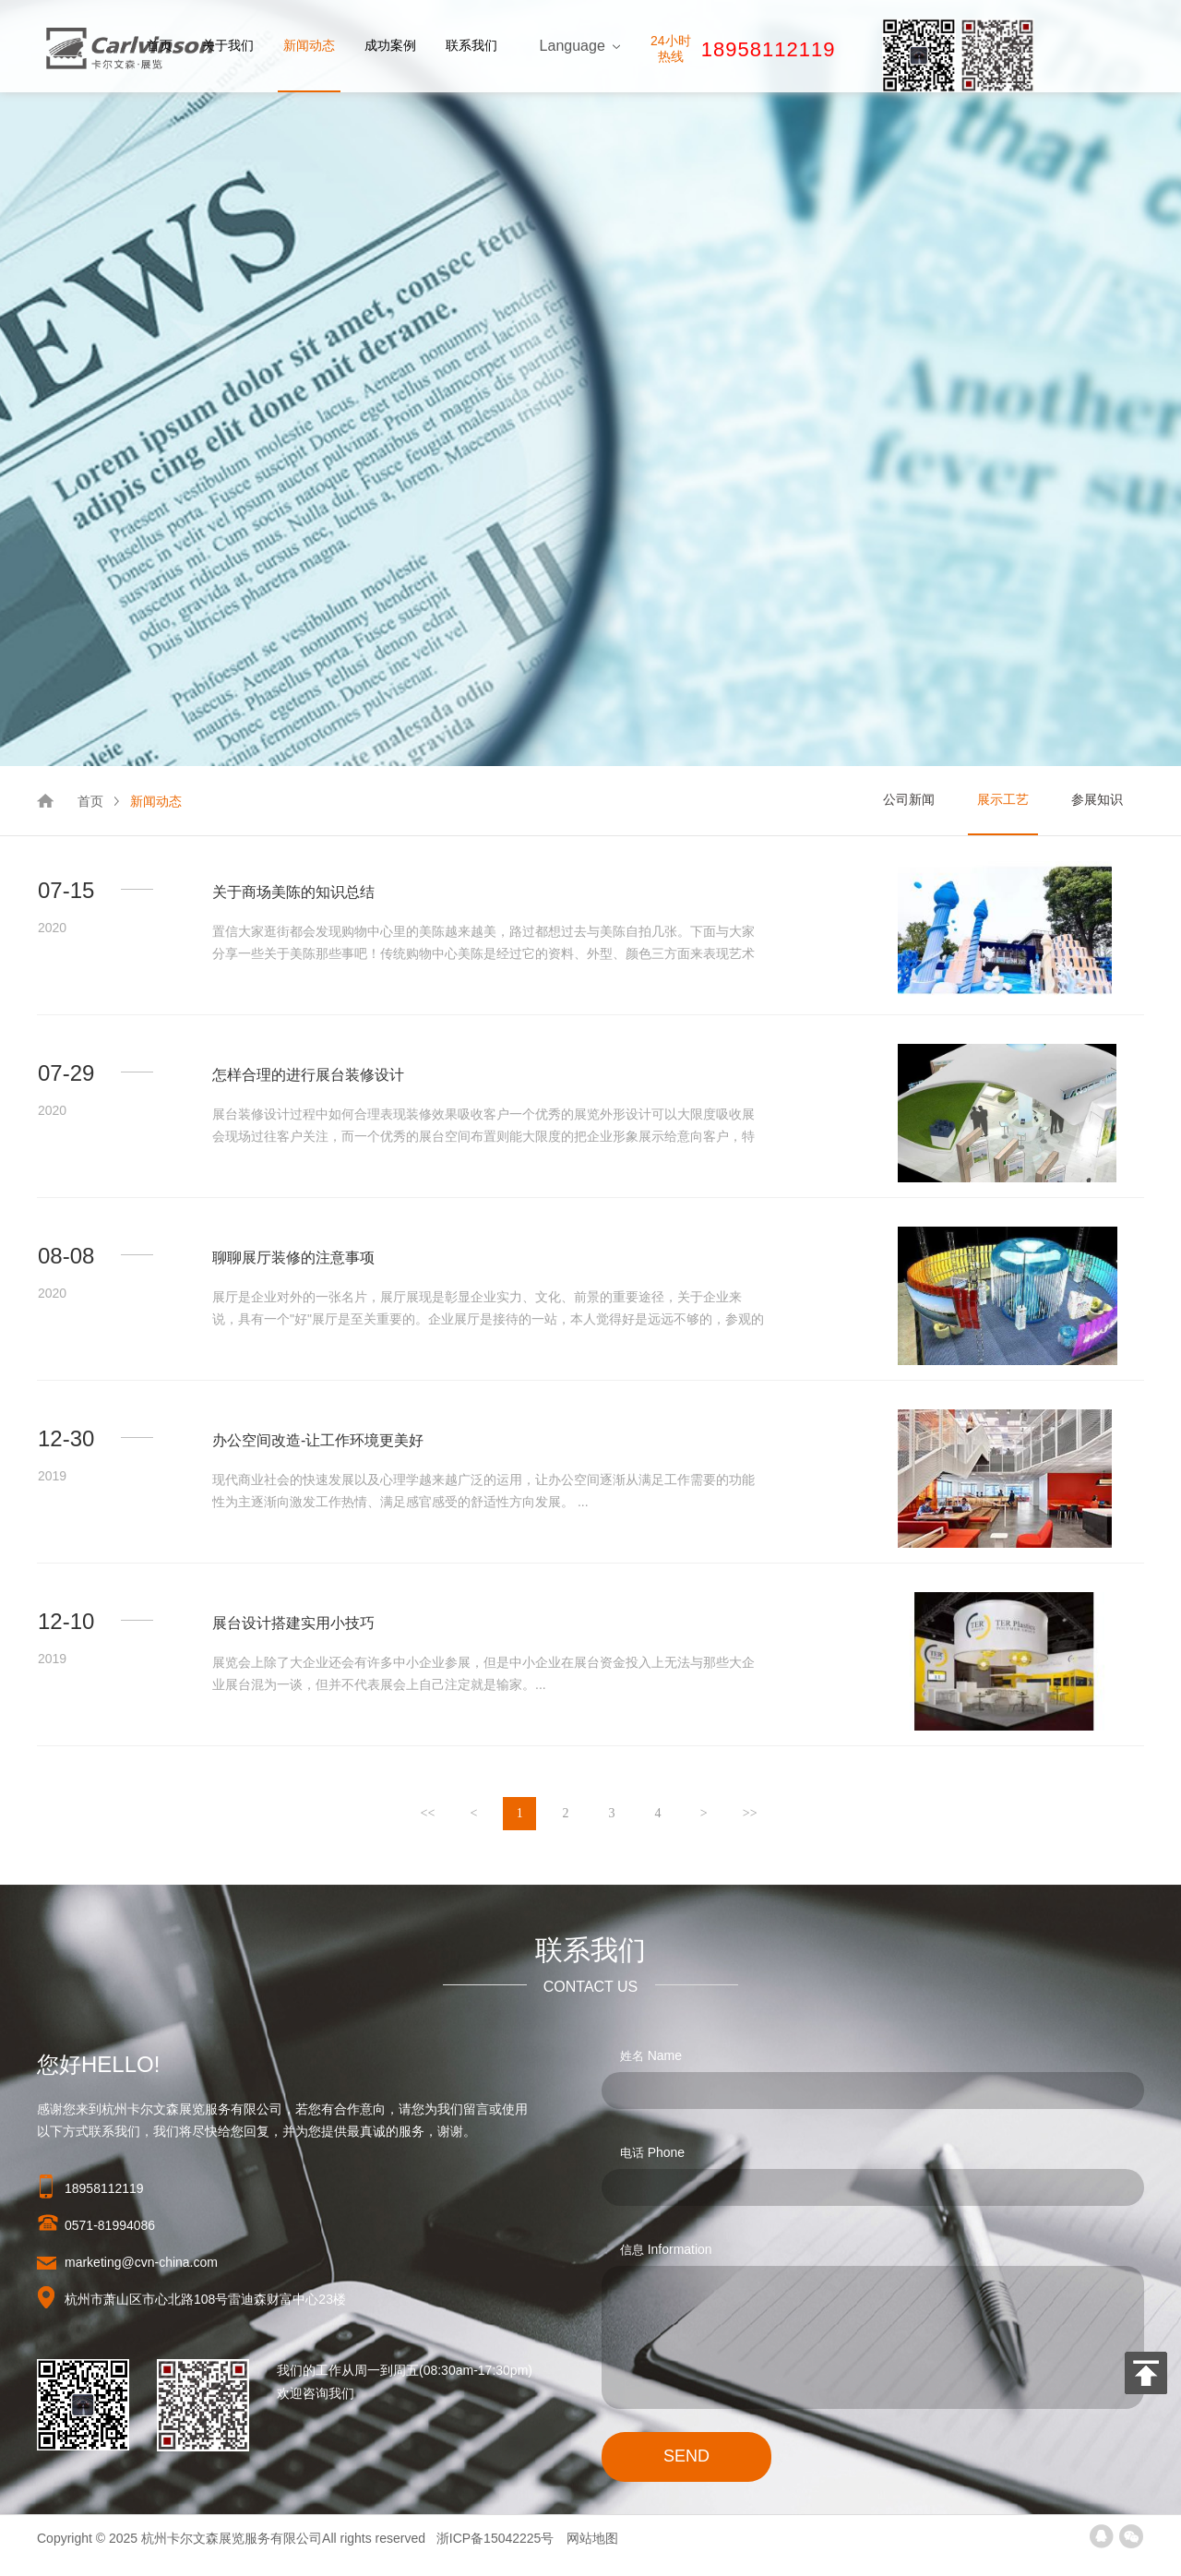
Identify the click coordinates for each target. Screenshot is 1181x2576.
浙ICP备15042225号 (497, 2538)
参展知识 (1097, 799)
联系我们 (471, 45)
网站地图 (592, 2538)
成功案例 (390, 45)
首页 (160, 45)
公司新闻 (909, 799)
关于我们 (228, 45)
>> (750, 1813)
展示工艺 (1003, 799)
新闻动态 (309, 45)
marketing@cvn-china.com (141, 2262)
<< (428, 1813)
